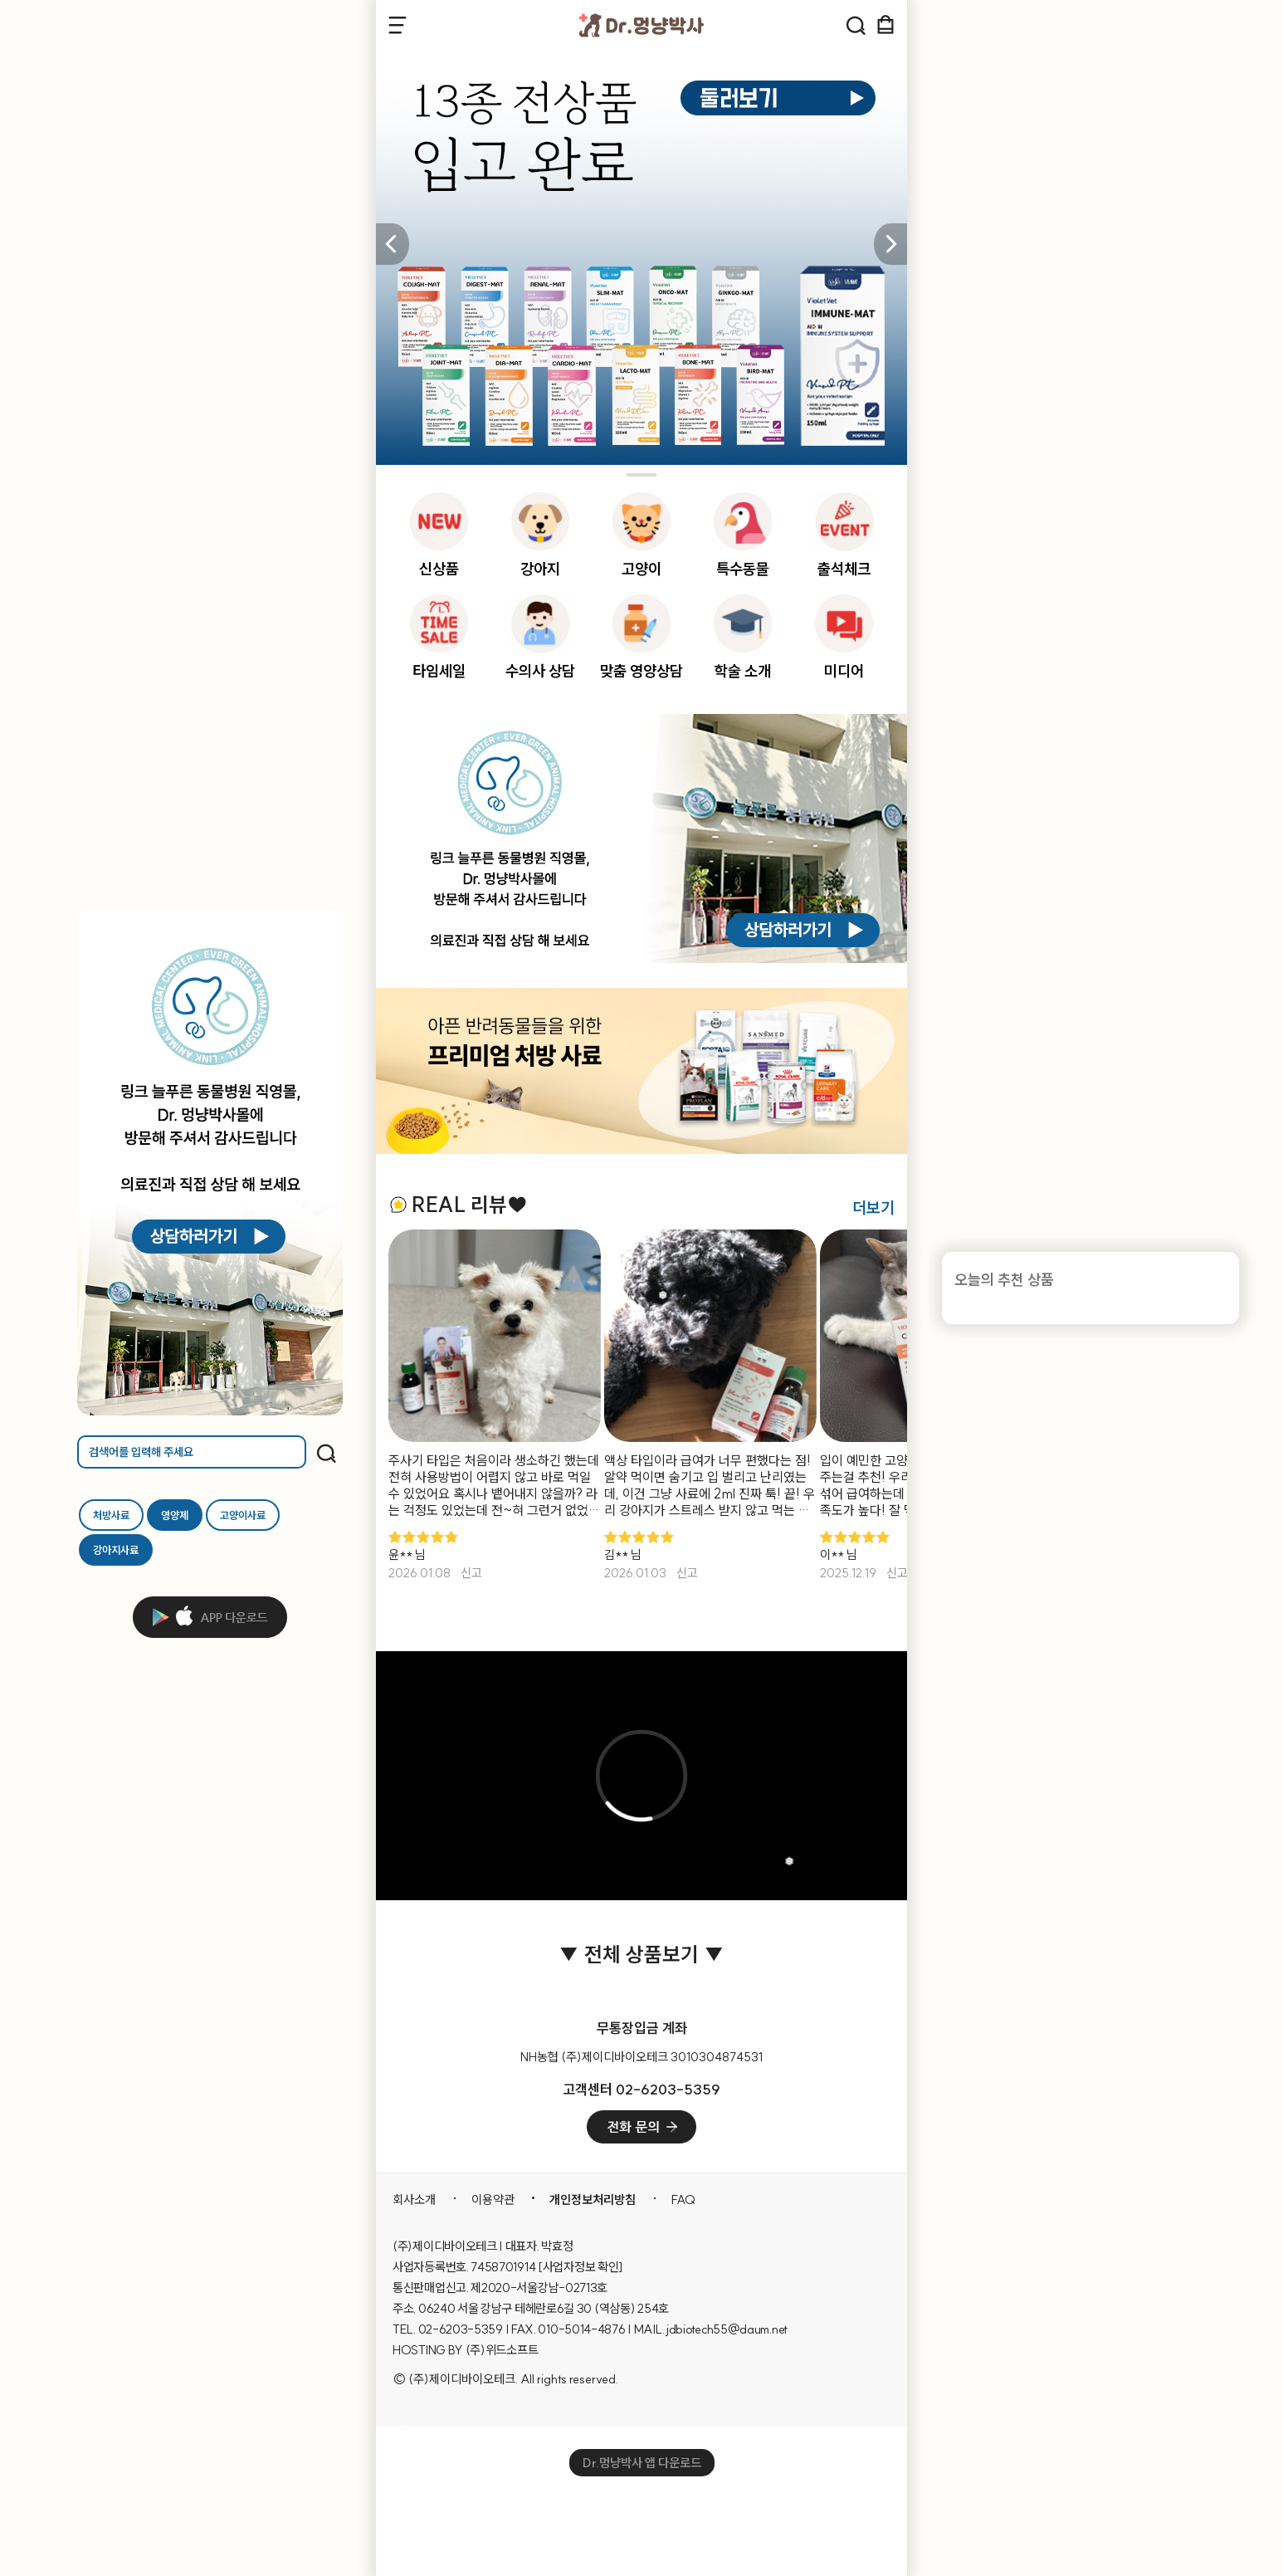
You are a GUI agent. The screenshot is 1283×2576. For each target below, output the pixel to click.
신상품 (439, 569)
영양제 (174, 1515)
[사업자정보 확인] (580, 2267)
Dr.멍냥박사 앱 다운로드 (642, 2463)
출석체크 (844, 569)
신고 (471, 1573)
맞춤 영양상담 (641, 671)
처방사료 (111, 1515)
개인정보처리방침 (592, 2199)
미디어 (844, 671)
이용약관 (493, 2199)
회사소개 (414, 2199)
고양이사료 (243, 1515)
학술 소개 (743, 671)
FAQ (683, 2199)
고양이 (641, 569)
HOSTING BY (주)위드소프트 (465, 2350)
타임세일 (439, 671)
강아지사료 (116, 1550)
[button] (890, 244)
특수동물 (742, 569)
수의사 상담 (540, 671)
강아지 (540, 569)
